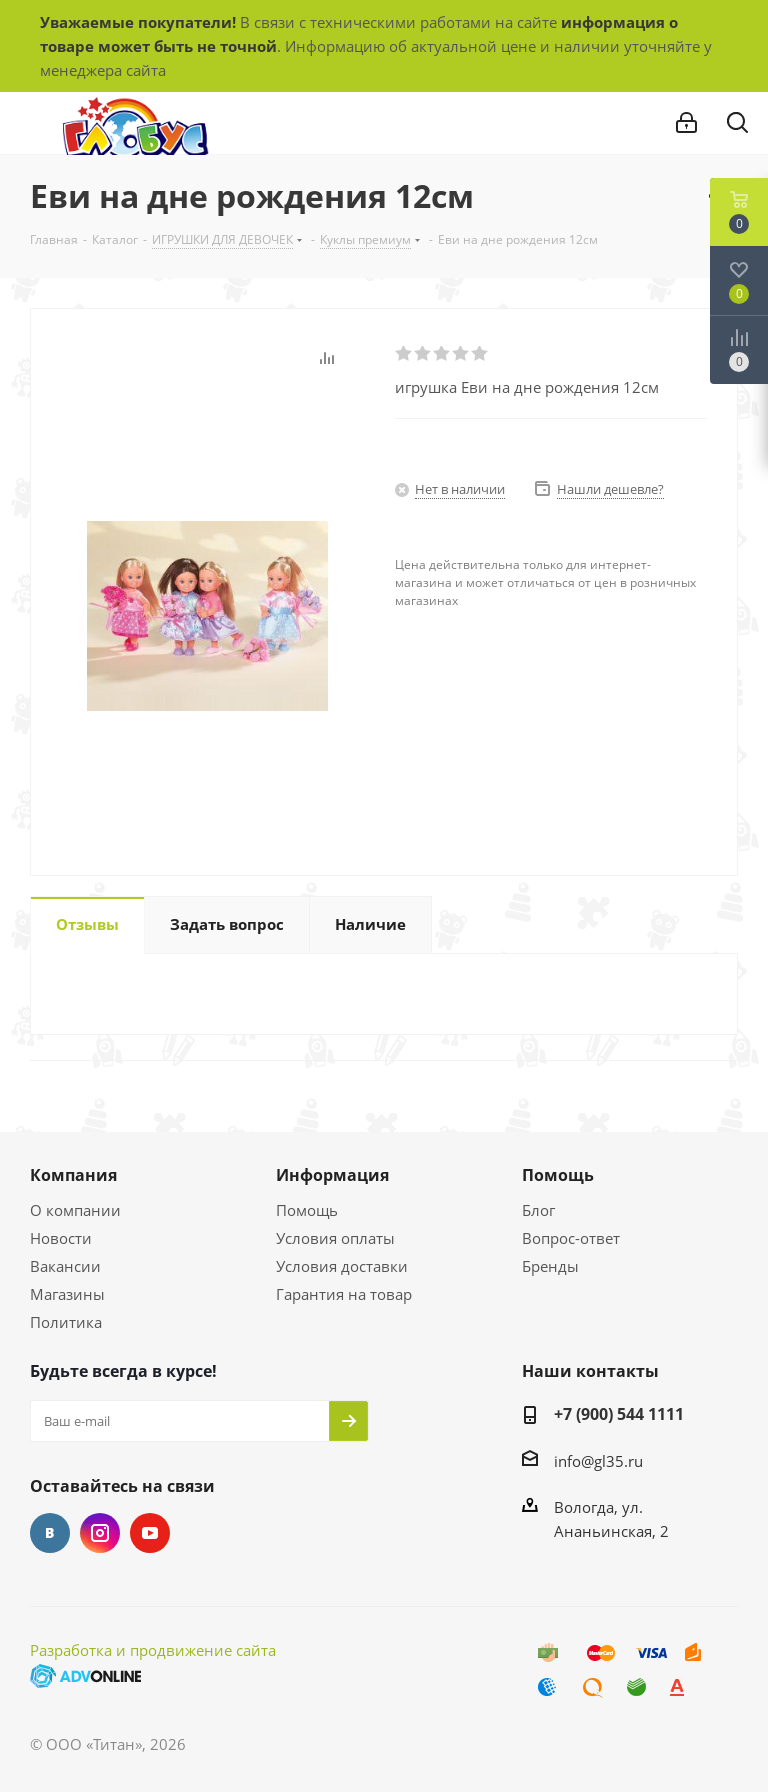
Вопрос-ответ (571, 1238)
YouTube (150, 1533)
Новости (61, 1238)
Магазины (67, 1294)
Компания (73, 1175)
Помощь (307, 1210)
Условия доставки (342, 1266)
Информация (332, 1175)
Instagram (100, 1533)
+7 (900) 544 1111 (619, 1414)
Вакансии (65, 1266)
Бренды (550, 1266)
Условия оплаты (335, 1238)
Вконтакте (50, 1533)
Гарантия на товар (344, 1294)
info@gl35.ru (598, 1461)
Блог (538, 1210)
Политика (66, 1322)
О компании (75, 1210)
